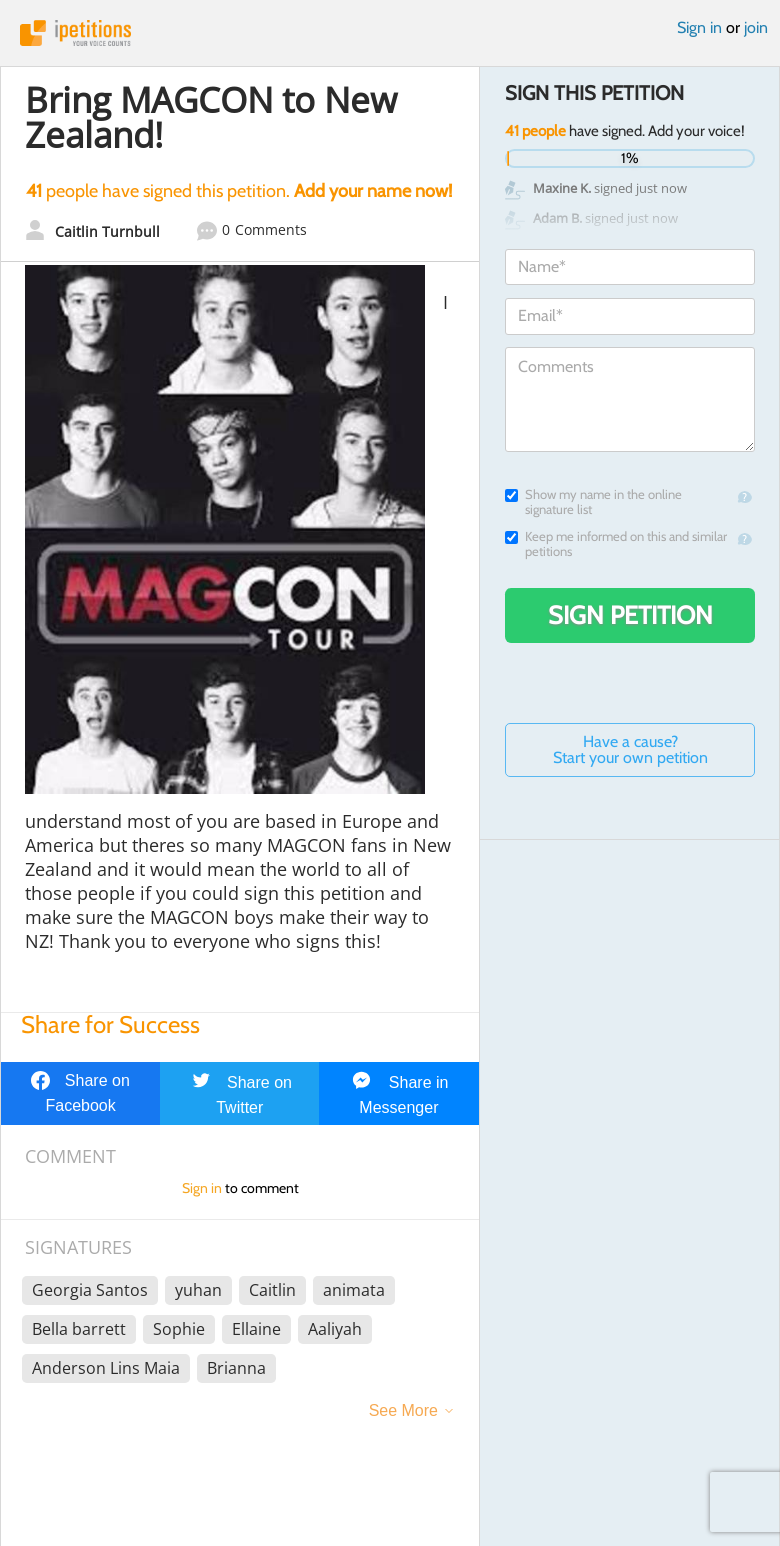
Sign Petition (630, 615)
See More (403, 1410)
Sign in (699, 27)
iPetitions (390, 33)
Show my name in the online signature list (593, 502)
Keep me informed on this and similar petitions (616, 544)
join (756, 27)
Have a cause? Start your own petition (630, 749)
